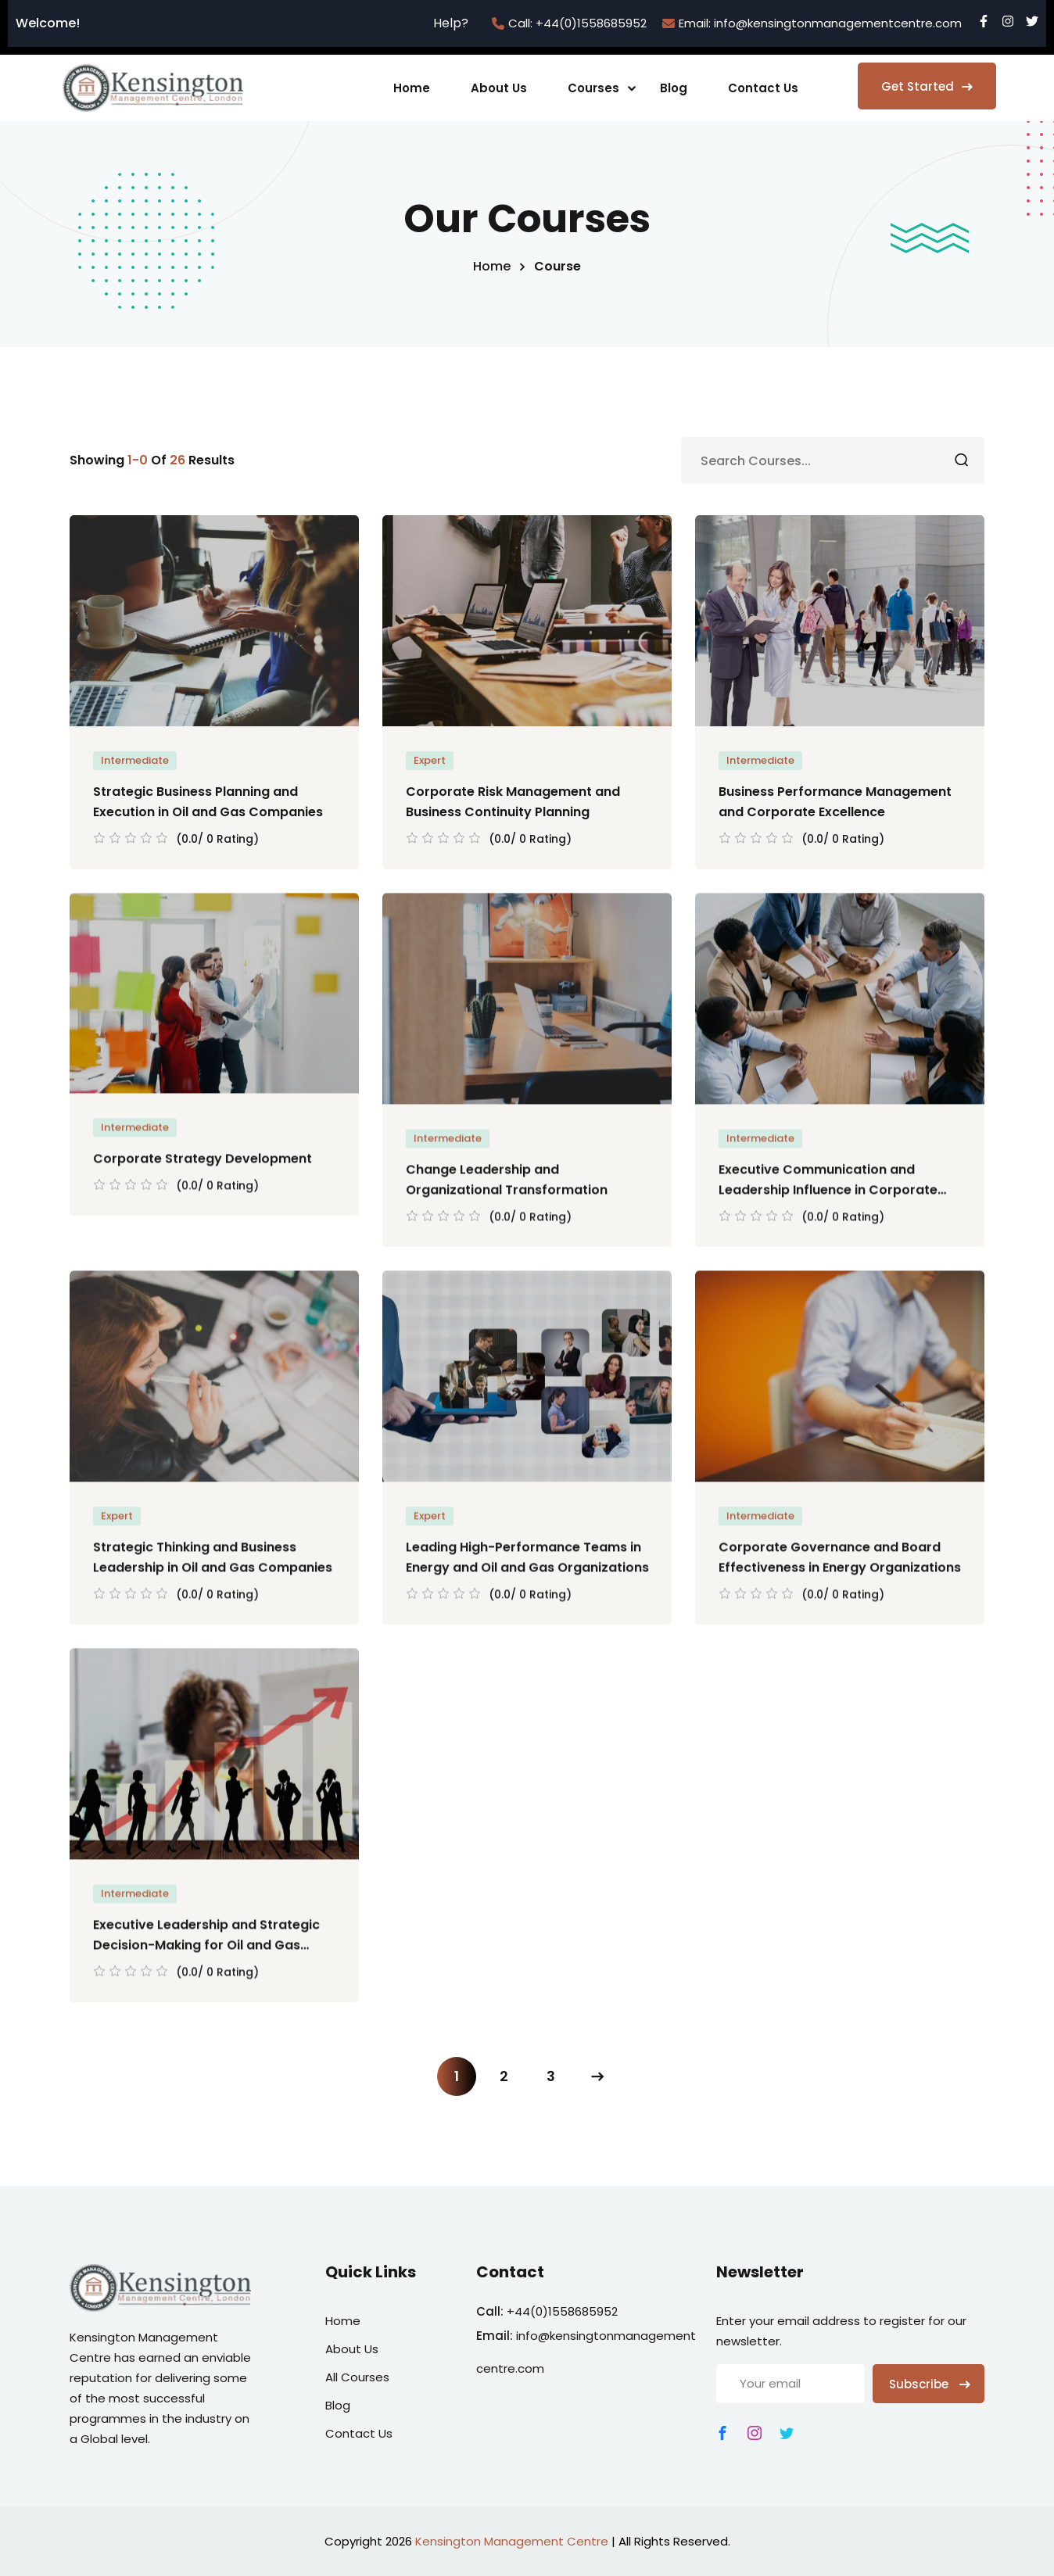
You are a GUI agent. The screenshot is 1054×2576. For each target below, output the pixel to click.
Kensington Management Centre (511, 2541)
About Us (499, 88)
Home (411, 88)
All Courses (357, 2377)
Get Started (927, 86)
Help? (450, 23)
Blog (673, 88)
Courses (593, 88)
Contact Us (763, 88)
